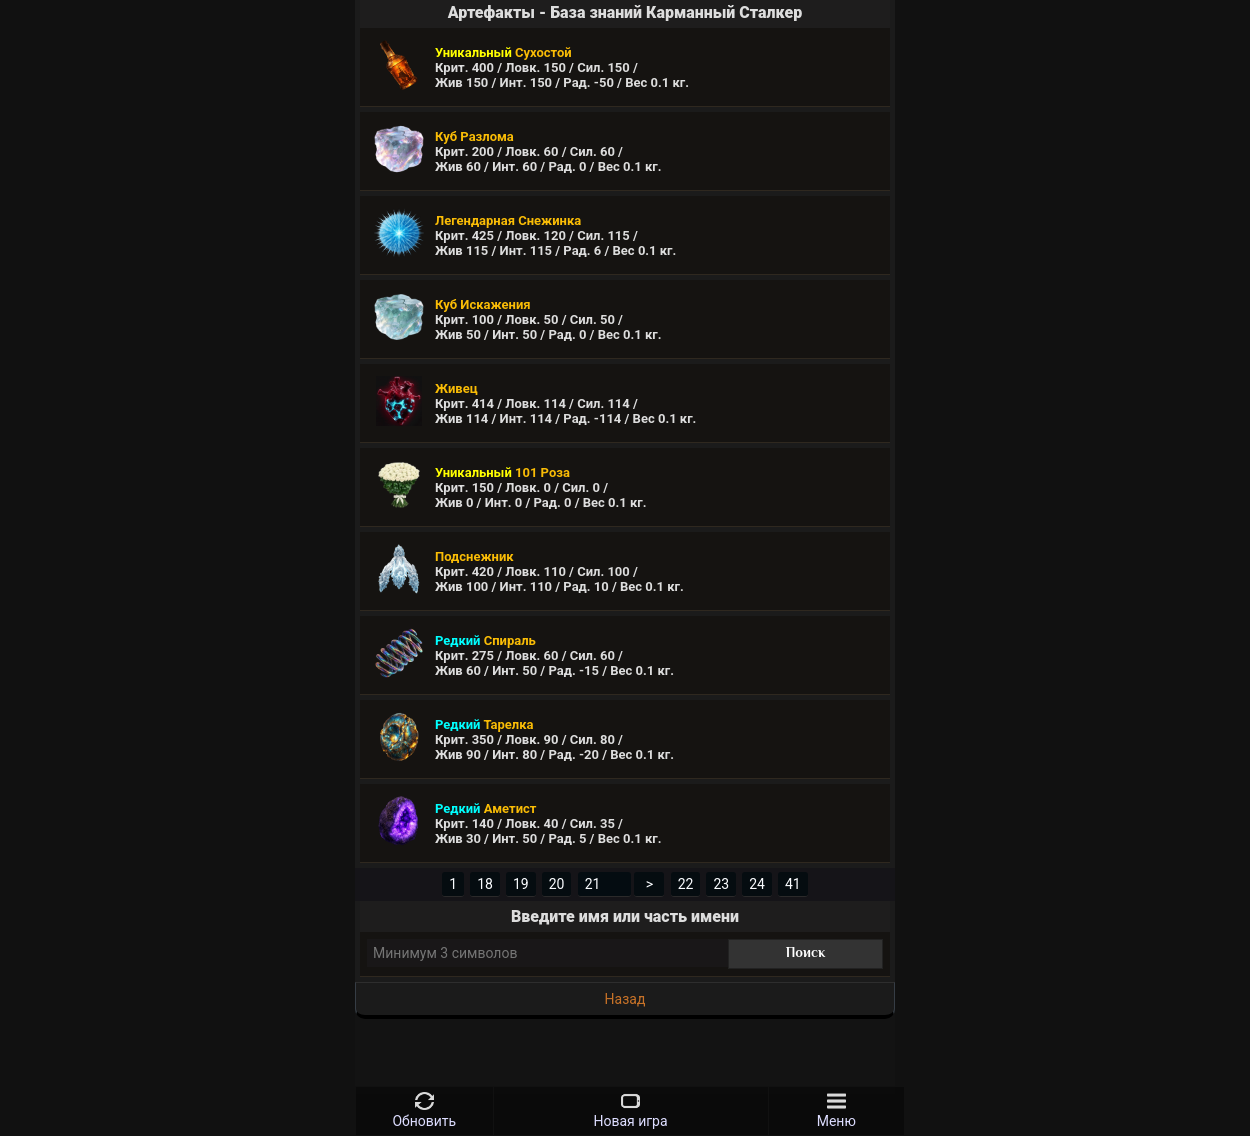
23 (721, 884)
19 (521, 884)
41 (793, 884)
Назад (625, 999)
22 (686, 884)
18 (485, 884)
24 (757, 884)
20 (557, 884)
